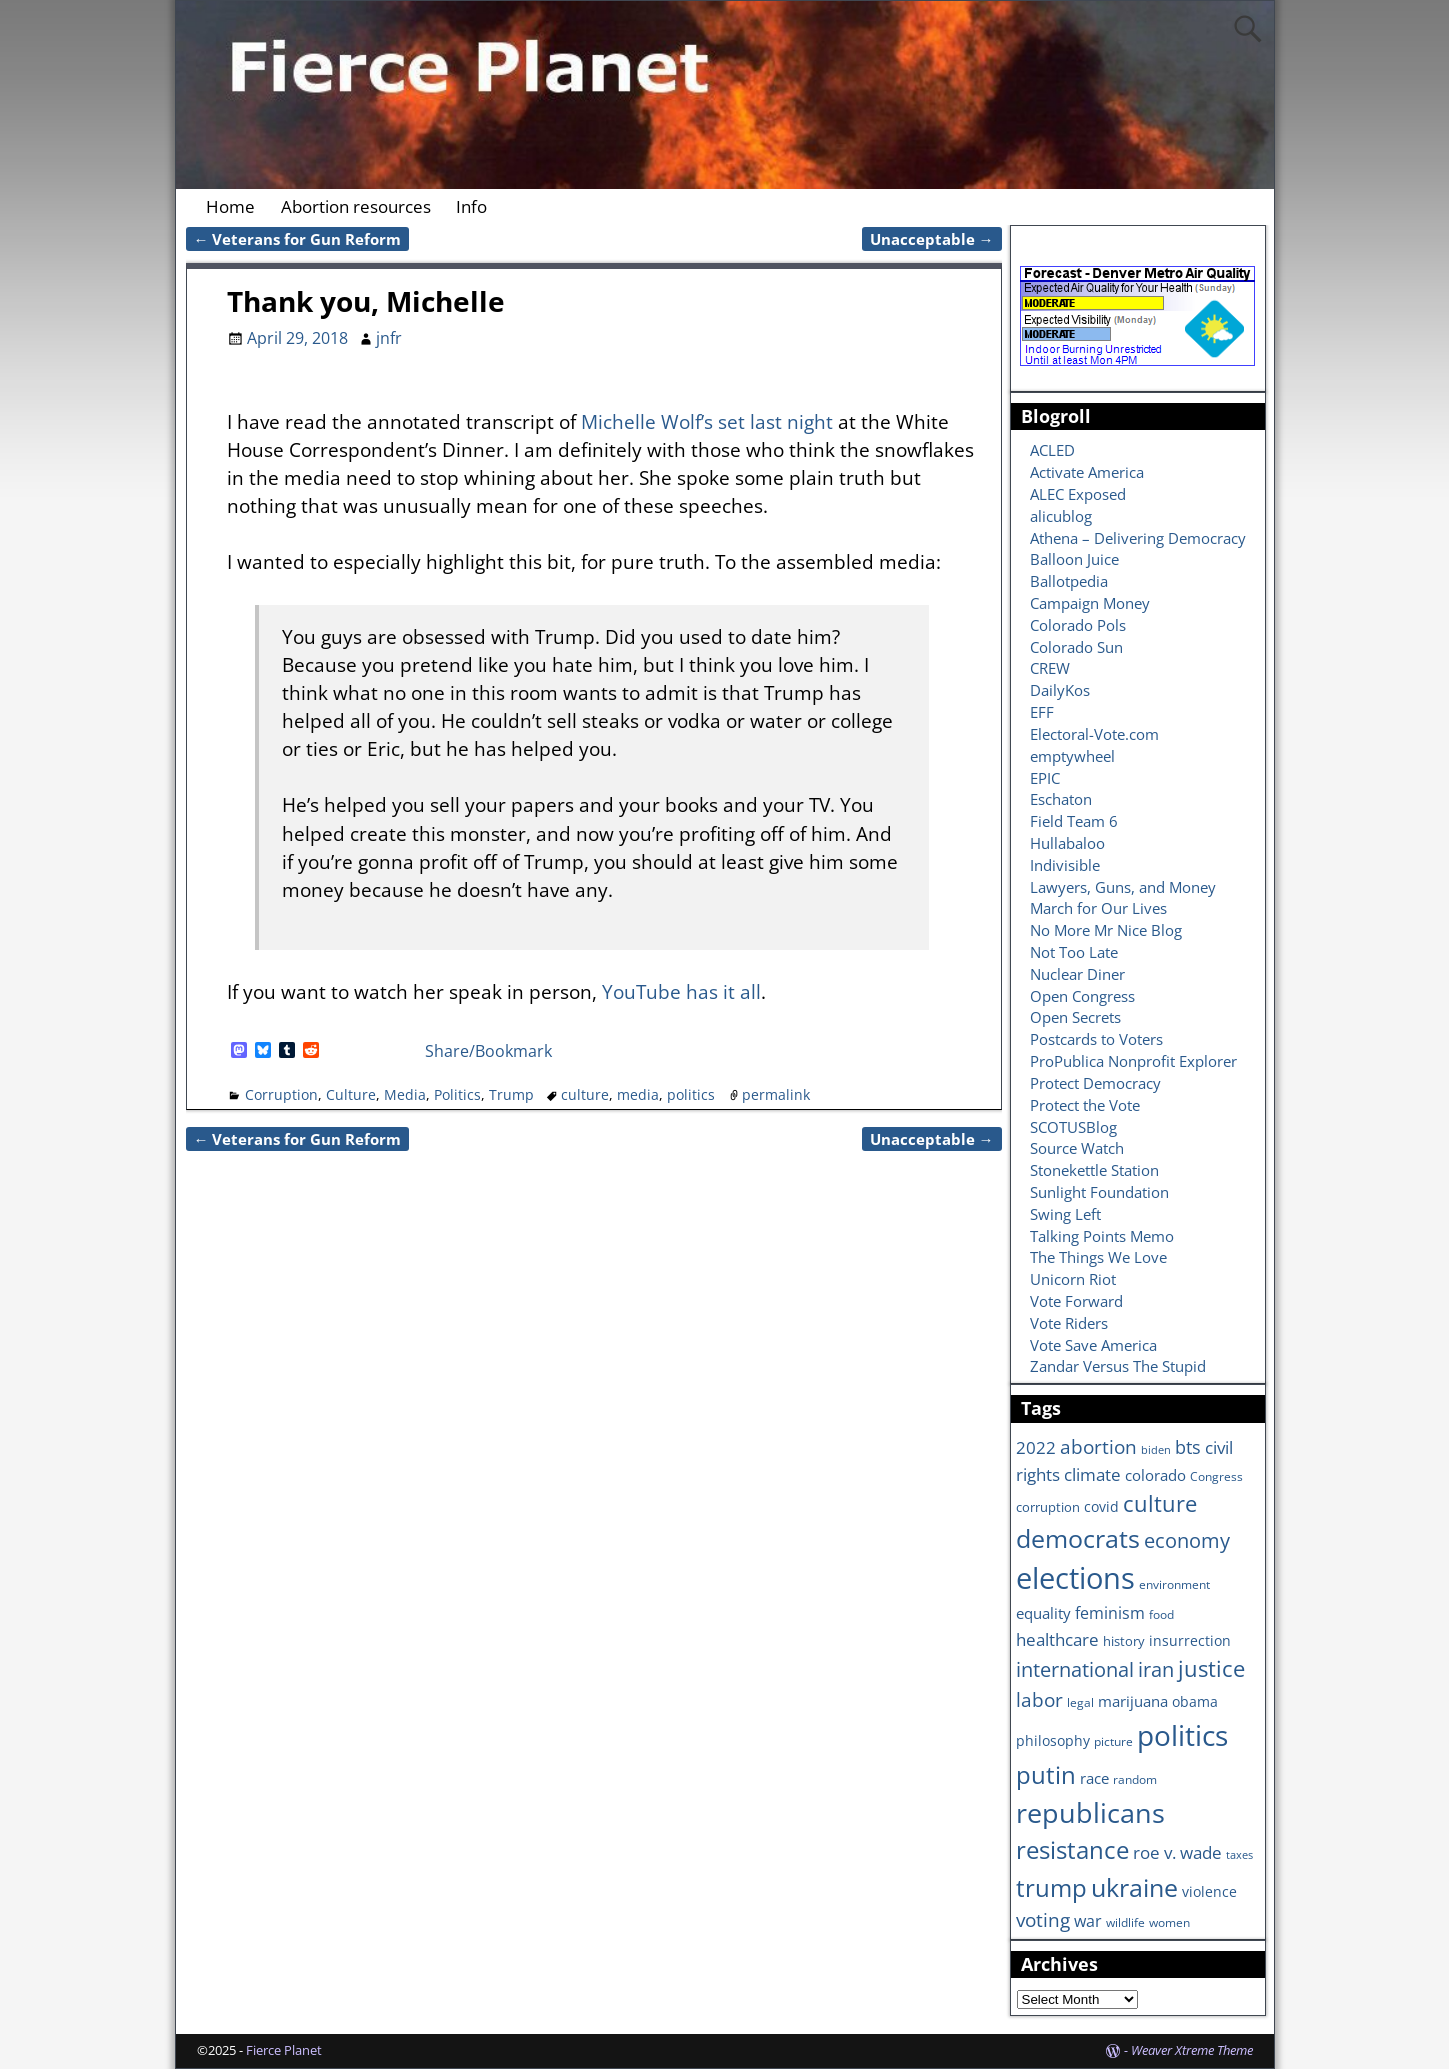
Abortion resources (356, 206)
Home (230, 206)
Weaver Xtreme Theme (1192, 2050)
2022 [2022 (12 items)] (1036, 1447)
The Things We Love (1098, 1257)
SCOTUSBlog (1073, 1127)
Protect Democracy (1095, 1083)
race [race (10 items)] (1094, 1778)
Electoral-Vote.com (1094, 734)
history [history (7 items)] (1124, 1641)
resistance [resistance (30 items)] (1072, 1850)
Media (405, 1094)
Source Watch (1077, 1148)
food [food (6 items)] (1161, 1614)
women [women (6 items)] (1169, 1922)
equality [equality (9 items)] (1043, 1613)
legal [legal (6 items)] (1080, 1702)
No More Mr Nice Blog (1106, 930)
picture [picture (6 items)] (1113, 1741)
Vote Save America (1093, 1345)
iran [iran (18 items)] (1156, 1669)
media (638, 1094)
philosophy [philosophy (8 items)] (1053, 1740)
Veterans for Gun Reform (298, 239)
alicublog (1061, 516)
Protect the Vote (1085, 1105)
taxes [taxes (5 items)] (1239, 1855)
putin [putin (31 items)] (1046, 1774)
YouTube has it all (681, 991)
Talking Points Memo (1102, 1236)
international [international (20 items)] (1075, 1669)
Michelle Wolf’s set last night (707, 421)
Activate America (1087, 472)
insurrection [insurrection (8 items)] (1190, 1640)
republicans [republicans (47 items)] (1090, 1812)
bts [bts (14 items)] (1188, 1447)
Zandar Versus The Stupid (1118, 1366)
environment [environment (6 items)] (1174, 1584)
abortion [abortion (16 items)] (1098, 1447)
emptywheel (1072, 756)
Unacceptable (932, 239)
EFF (1042, 712)
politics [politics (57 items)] (1182, 1735)
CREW (1050, 668)
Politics (457, 1094)
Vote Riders (1069, 1323)
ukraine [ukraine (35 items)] (1134, 1887)
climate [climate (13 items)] (1092, 1474)
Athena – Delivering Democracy (1138, 538)
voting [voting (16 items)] (1043, 1920)
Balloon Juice (1074, 559)
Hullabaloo (1067, 843)
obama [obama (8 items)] (1195, 1701)
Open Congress (1082, 996)
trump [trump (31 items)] (1051, 1887)
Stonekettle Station (1094, 1170)
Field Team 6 (1074, 821)
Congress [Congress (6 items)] (1216, 1476)
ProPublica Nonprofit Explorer (1133, 1061)
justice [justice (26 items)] (1211, 1668)
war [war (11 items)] (1088, 1921)
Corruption (281, 1094)
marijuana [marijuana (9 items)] (1133, 1701)
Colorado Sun (1076, 647)
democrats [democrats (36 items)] (1078, 1538)
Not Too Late (1074, 952)
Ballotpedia (1069, 581)
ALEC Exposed (1078, 494)
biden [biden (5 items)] (1156, 1450)
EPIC (1045, 778)
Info (471, 206)
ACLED (1052, 450)
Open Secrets (1075, 1017)
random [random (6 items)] (1135, 1779)
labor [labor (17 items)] (1039, 1699)
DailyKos (1060, 690)
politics (691, 1094)
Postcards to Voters (1096, 1039)
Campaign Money (1090, 603)
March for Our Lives (1098, 908)
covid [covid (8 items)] (1101, 1506)
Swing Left (1065, 1214)
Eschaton (1061, 799)
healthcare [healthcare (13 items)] (1057, 1639)
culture (585, 1094)
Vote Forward (1076, 1301)
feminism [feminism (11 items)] (1110, 1613)
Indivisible (1065, 865)
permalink (776, 1094)
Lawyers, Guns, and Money (1123, 887)
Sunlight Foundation (1099, 1192)
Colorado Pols (1078, 625)
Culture (351, 1094)
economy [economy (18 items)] (1187, 1540)
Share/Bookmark (488, 1051)
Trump (511, 1094)
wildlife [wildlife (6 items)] (1125, 1922)
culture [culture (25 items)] (1160, 1503)
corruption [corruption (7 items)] (1048, 1507)
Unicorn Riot (1073, 1279)
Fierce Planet (284, 2050)
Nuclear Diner (1077, 974)
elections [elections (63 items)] (1075, 1578)
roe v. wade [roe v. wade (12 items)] (1177, 1852)
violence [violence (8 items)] (1209, 1891)
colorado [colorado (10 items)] (1155, 1475)
